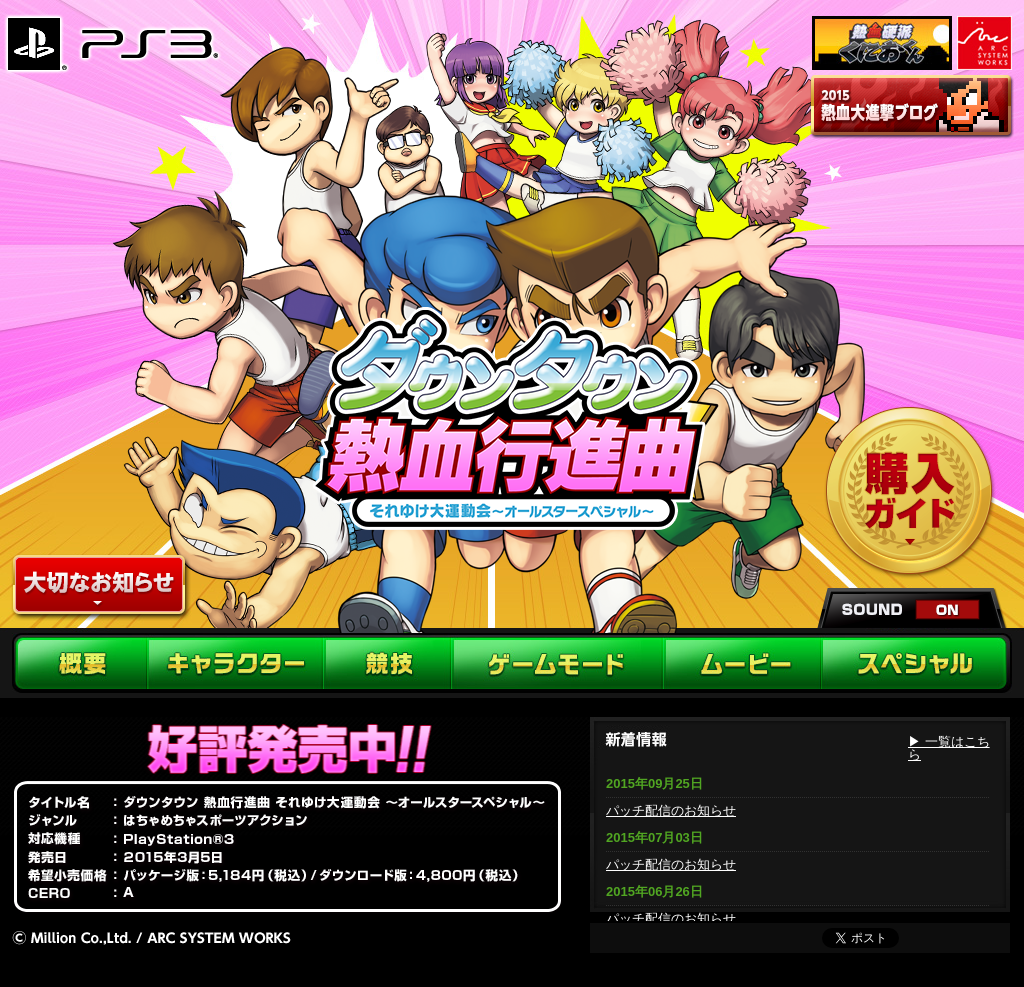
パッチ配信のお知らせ (671, 810)
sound (913, 608)
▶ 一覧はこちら (949, 748)
